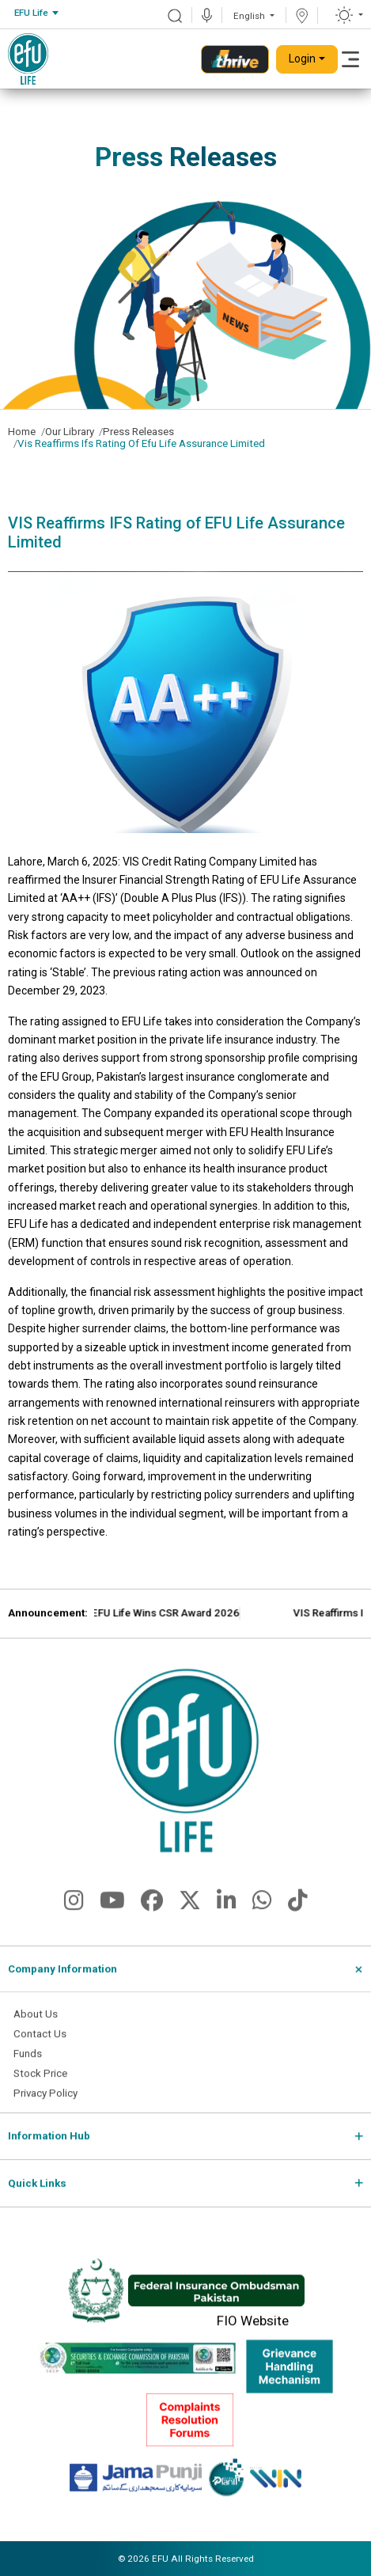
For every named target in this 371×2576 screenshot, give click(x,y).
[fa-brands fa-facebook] (152, 1917)
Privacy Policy (45, 2105)
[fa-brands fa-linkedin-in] (227, 1917)
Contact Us (39, 2045)
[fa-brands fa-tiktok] (298, 1917)
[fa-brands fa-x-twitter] (190, 1917)
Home (22, 432)
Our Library (69, 432)
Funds (27, 2065)
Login (302, 58)
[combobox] (36, 13)
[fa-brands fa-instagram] (74, 1917)
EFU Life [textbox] (31, 12)
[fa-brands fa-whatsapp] (262, 1917)
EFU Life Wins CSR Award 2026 (216, 1625)
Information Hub (49, 2148)
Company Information (62, 1981)
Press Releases (138, 432)
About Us (35, 2026)
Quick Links (37, 2195)
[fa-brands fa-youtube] (112, 1917)
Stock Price (40, 2085)
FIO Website (253, 2332)
